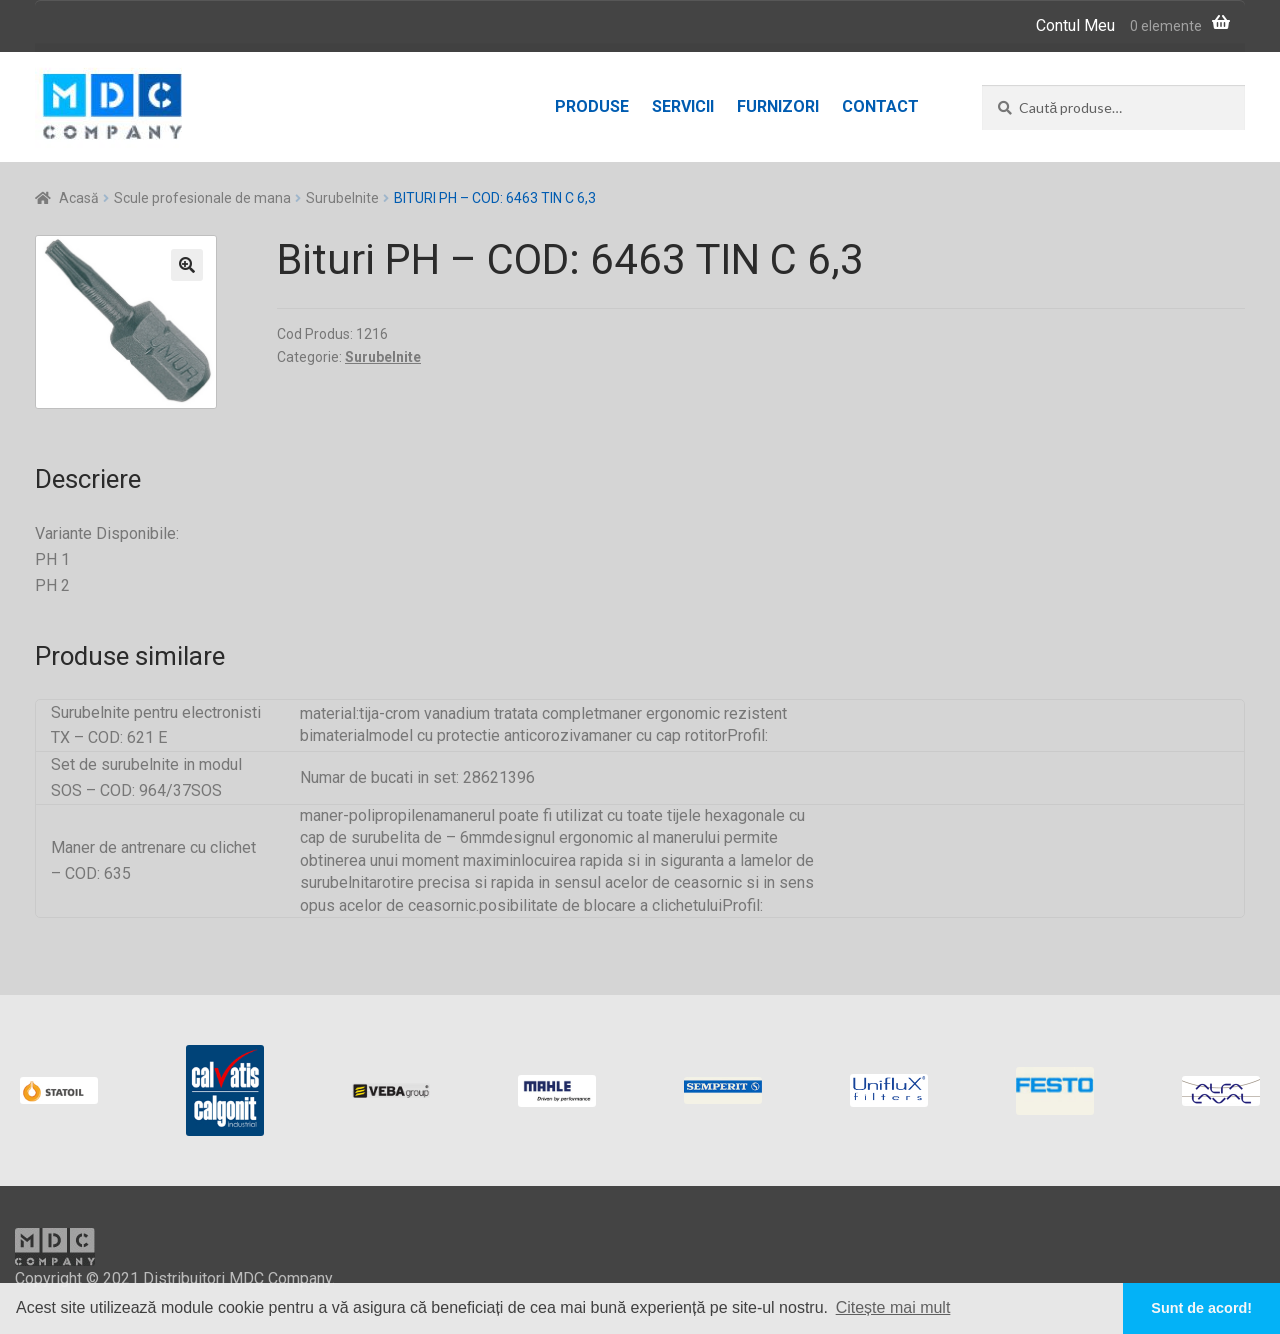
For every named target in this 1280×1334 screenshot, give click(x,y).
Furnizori (778, 106)
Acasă (79, 198)
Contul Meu (1075, 25)
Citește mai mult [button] (893, 1307)
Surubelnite (342, 198)
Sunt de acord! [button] (1201, 1308)
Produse (592, 106)
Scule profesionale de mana (202, 198)
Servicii (683, 106)
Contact (880, 106)
